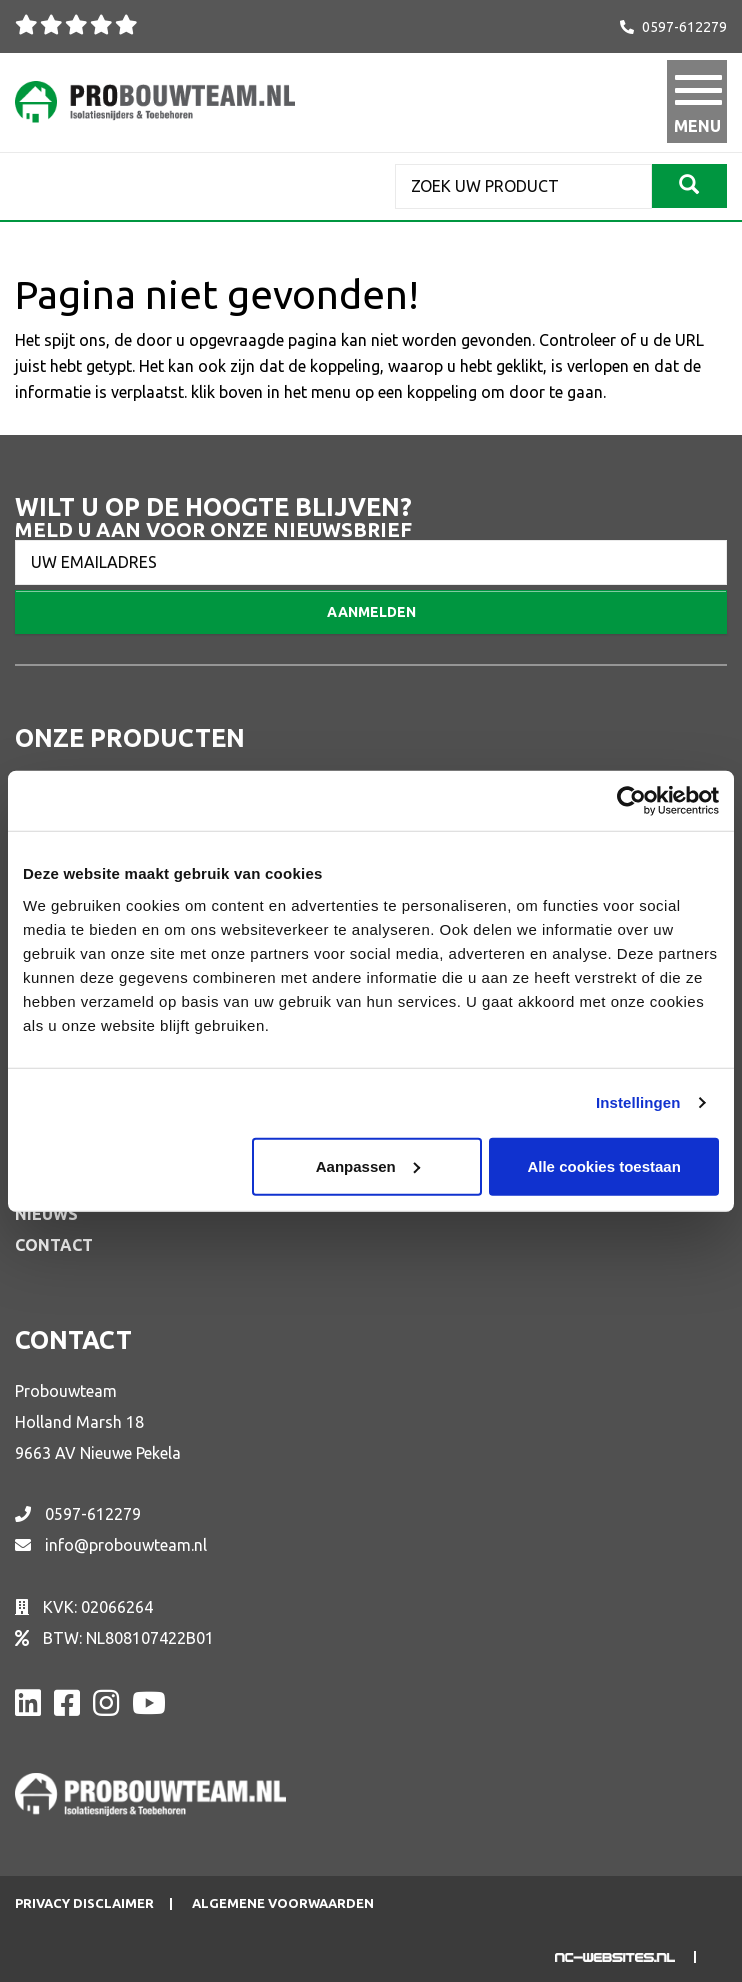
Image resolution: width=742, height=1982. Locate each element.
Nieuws (46, 1214)
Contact (54, 1245)
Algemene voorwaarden (283, 1903)
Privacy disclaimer (84, 1903)
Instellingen (638, 1102)
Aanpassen (368, 1165)
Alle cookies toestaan (603, 1165)
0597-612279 (684, 27)
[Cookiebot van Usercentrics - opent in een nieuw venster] (631, 801)
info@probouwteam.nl (126, 1545)
